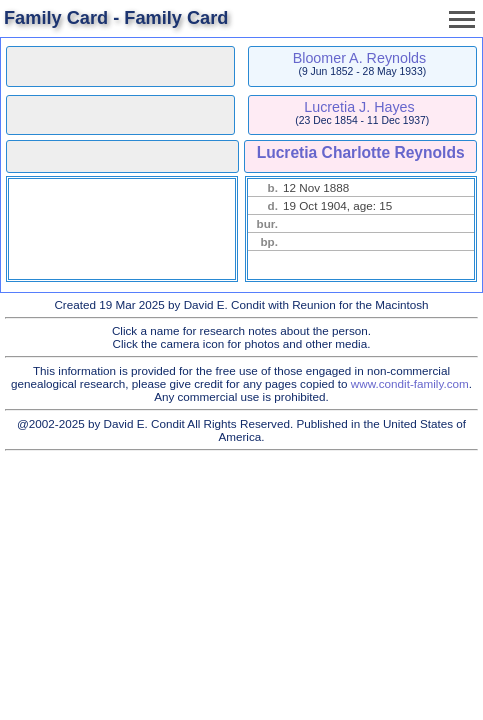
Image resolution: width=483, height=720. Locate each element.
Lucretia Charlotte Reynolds (361, 152)
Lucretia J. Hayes (359, 107)
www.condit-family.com (410, 383)
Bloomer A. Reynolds (360, 58)
